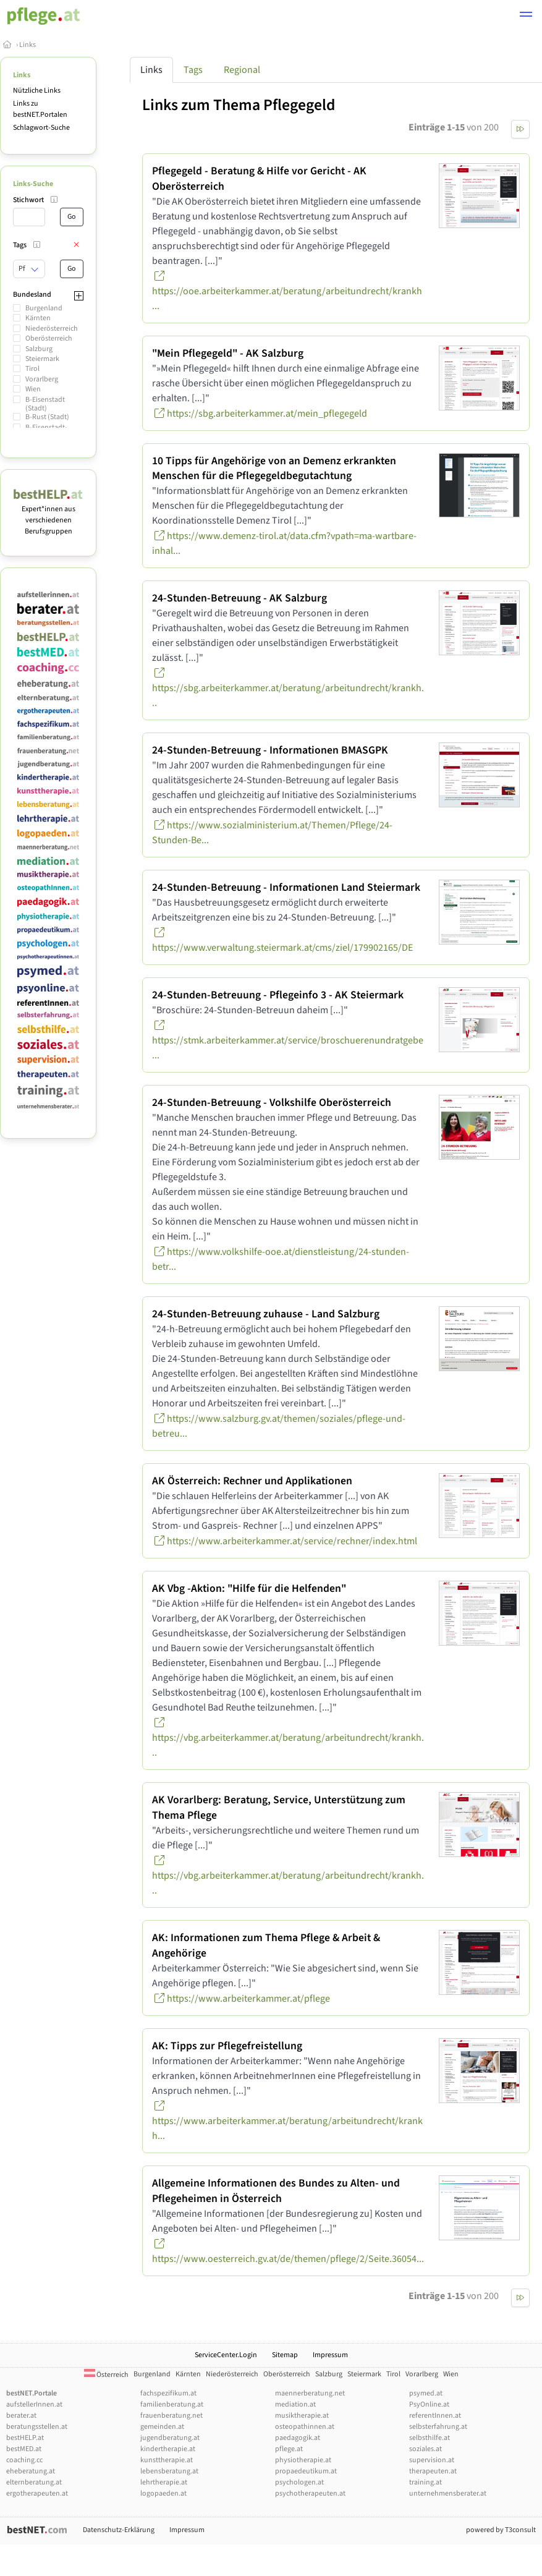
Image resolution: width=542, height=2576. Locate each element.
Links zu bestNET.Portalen (40, 109)
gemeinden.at (162, 2426)
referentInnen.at (435, 2415)
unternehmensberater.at (447, 2493)
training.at (425, 2482)
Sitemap (285, 2355)
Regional (242, 70)
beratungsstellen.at (36, 2426)
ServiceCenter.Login (226, 2355)
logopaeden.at (163, 2493)
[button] (526, 16)
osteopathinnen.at (304, 2426)
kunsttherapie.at (166, 2460)
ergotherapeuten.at (37, 2493)
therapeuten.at (433, 2471)
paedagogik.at (297, 2438)
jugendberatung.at (170, 2438)
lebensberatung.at (169, 2471)
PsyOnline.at (429, 2404)
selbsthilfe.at (429, 2438)
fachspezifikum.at (168, 2393)
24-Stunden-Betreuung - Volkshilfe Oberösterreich (271, 1102)
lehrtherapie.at (163, 2482)
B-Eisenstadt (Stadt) (45, 404)
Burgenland (43, 308)
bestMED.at (23, 2449)
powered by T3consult (501, 2530)
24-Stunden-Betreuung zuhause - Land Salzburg (265, 1314)
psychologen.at (299, 2482)
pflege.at (289, 2449)
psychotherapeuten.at (310, 2493)
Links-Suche (33, 184)
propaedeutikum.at (306, 2471)
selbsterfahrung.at (438, 2426)
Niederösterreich (51, 328)
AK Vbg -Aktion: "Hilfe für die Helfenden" (249, 1588)
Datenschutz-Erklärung (119, 2530)
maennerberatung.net (310, 2393)
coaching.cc (24, 2460)
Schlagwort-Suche (41, 127)
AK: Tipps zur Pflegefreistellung (227, 2046)
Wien (33, 389)
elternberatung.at (34, 2482)
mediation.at (295, 2404)
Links (27, 45)
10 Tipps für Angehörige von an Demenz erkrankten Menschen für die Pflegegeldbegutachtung (274, 468)
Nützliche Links (37, 90)
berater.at (21, 2415)
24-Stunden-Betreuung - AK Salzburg (239, 598)
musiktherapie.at (302, 2415)
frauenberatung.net (171, 2415)
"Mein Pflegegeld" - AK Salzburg (227, 353)
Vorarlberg (41, 379)
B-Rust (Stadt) (47, 417)
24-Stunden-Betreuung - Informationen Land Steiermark (286, 887)
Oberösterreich (48, 338)
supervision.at (431, 2460)
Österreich (106, 2375)
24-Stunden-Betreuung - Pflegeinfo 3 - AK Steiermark (278, 995)
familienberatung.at (171, 2404)
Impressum (330, 2355)
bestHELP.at (25, 2438)
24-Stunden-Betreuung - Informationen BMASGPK (270, 750)
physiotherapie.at (303, 2460)
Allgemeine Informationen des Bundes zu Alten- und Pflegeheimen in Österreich (276, 2190)
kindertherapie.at (167, 2449)
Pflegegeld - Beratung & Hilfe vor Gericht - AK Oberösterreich (259, 178)
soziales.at (425, 2449)
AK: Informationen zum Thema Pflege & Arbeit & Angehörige (266, 1945)
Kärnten (38, 318)
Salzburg (39, 349)
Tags (193, 70)
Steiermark (42, 359)
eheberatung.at (30, 2471)
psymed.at (425, 2393)
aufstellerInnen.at (34, 2404)
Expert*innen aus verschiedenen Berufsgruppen (48, 515)
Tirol (32, 368)
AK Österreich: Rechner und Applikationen (252, 1481)
